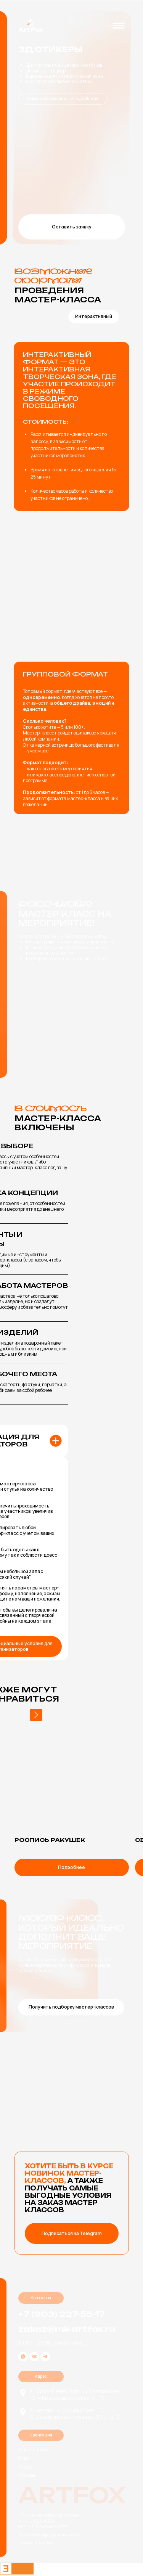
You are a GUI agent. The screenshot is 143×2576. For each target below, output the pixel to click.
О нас (24, 2458)
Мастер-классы (35, 2449)
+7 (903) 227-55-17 (61, 2314)
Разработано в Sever (36, 2542)
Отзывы (26, 2475)
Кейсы (24, 2467)
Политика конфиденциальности (48, 2534)
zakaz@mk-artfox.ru (66, 2329)
